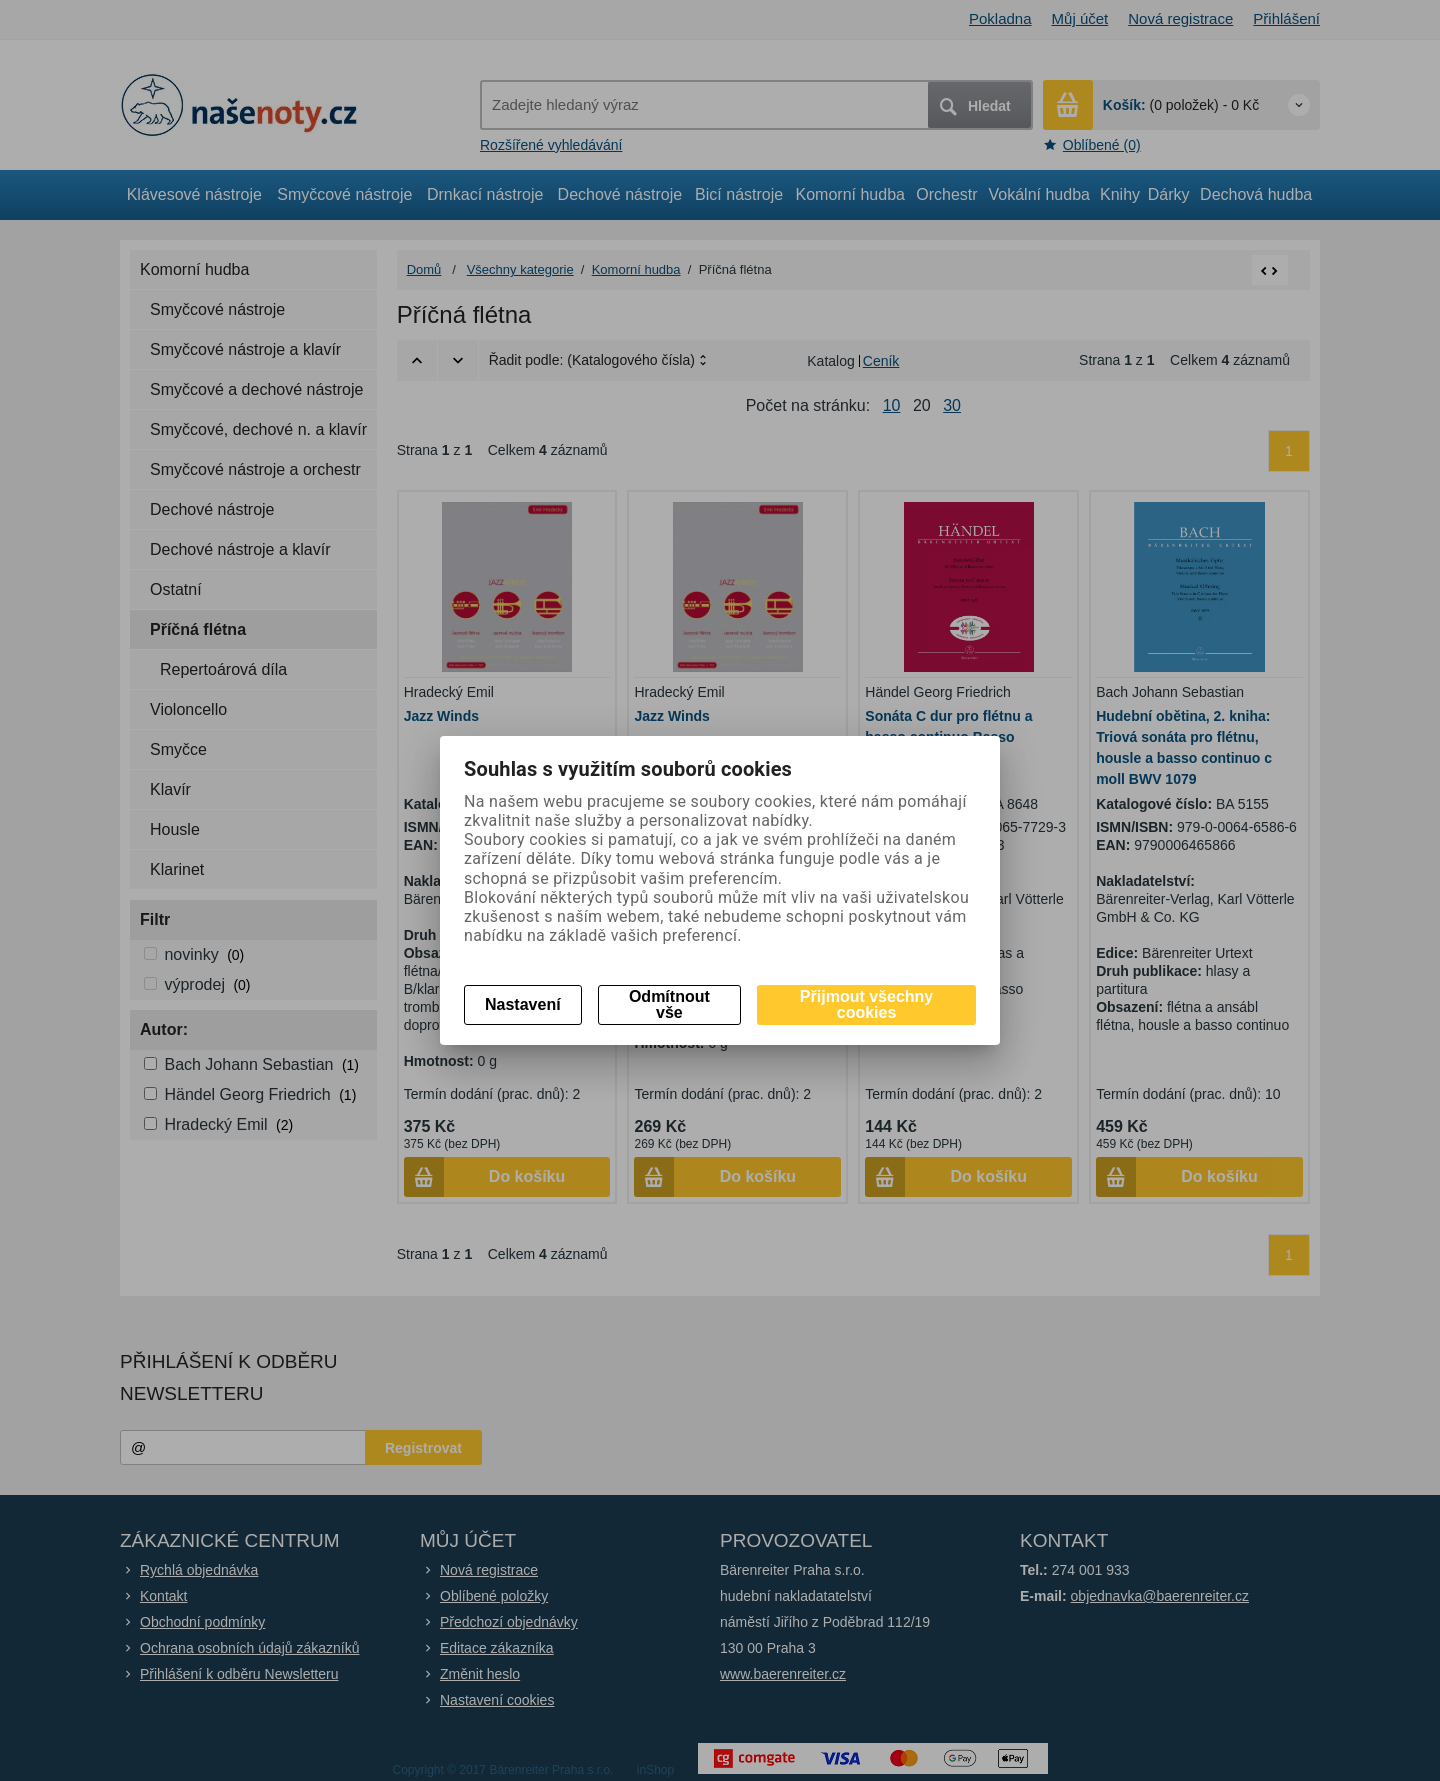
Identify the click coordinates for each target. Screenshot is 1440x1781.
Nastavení (523, 1004)
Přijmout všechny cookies (866, 1004)
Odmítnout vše (669, 1004)
